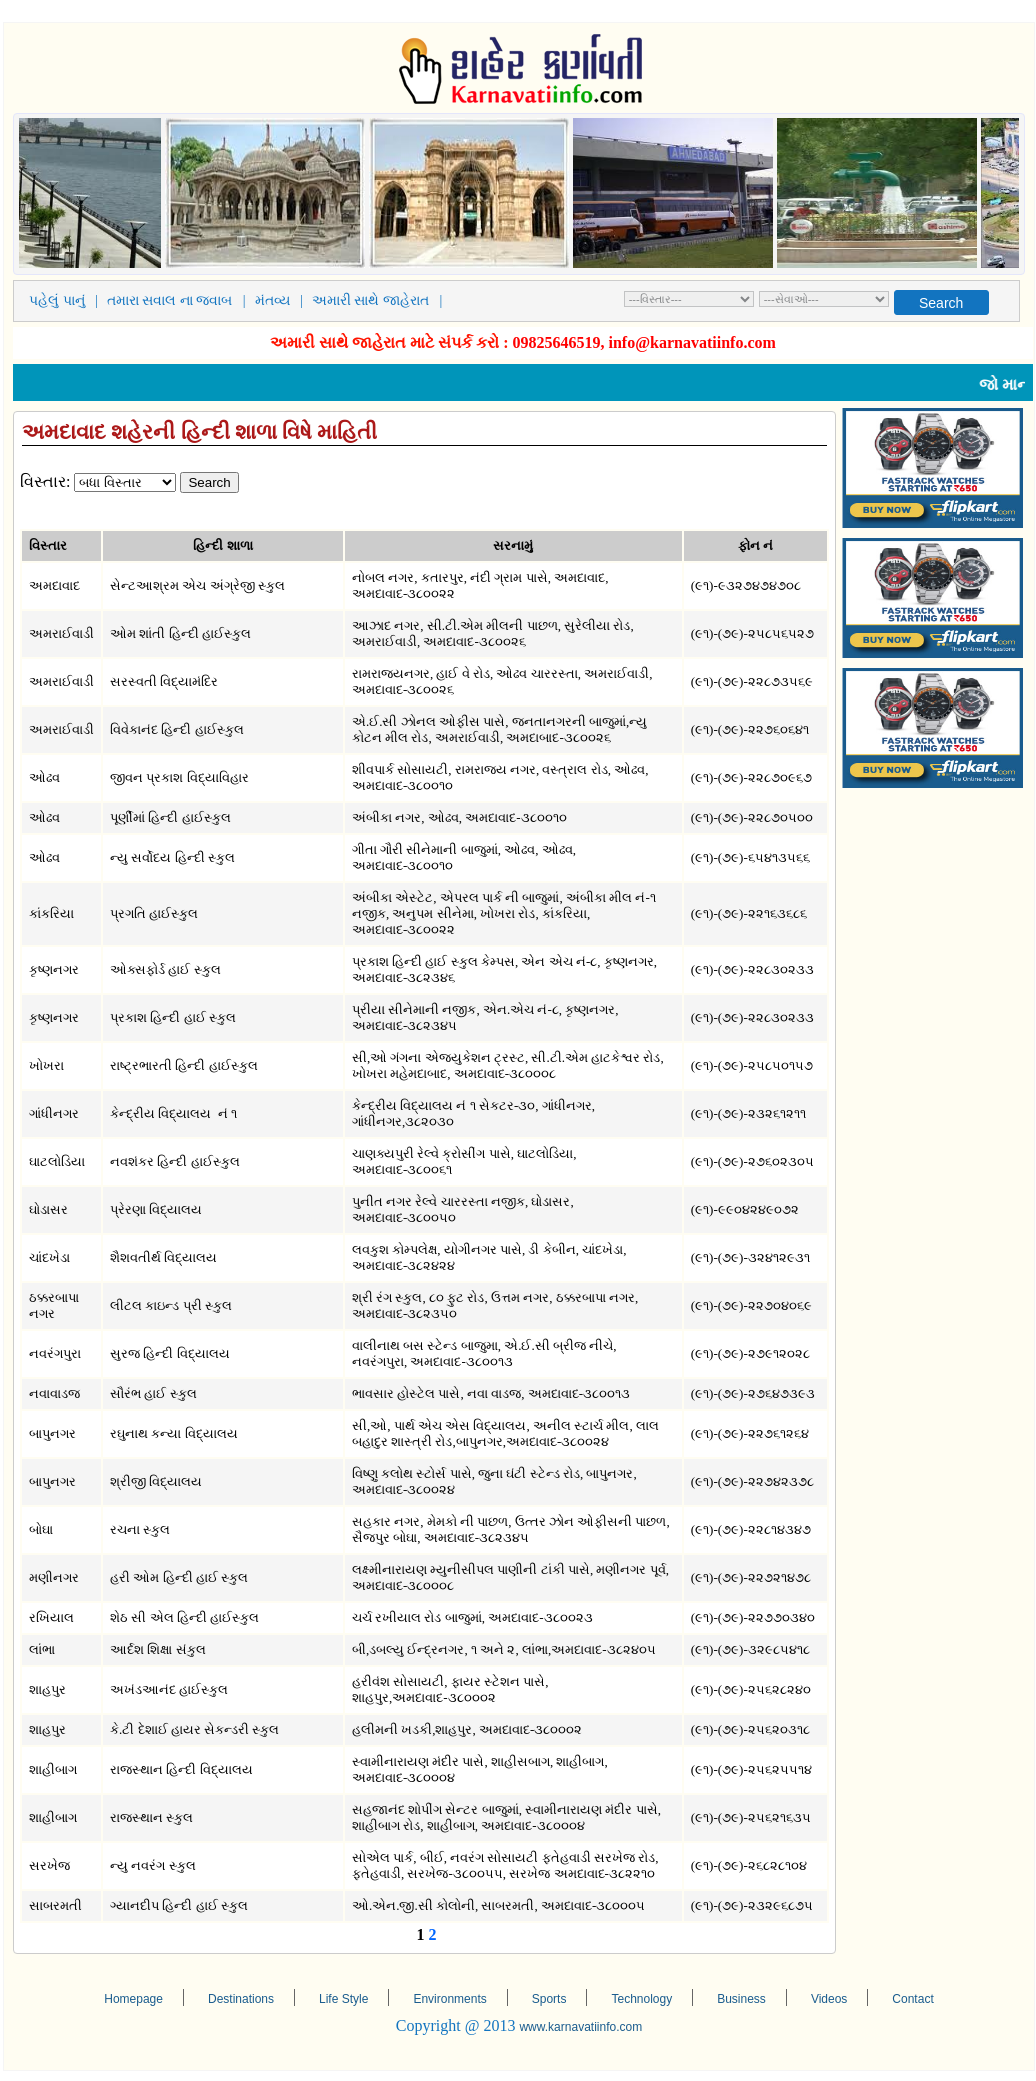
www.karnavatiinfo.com (580, 2027)
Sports (549, 1999)
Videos (829, 1999)
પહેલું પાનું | (67, 300)
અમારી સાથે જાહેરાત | (380, 300)
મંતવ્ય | (282, 300)
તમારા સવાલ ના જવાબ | (180, 300)
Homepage (133, 1999)
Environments (449, 1999)
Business (741, 1999)
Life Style (343, 1999)
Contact (912, 1999)
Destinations (241, 1999)
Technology (641, 1999)
